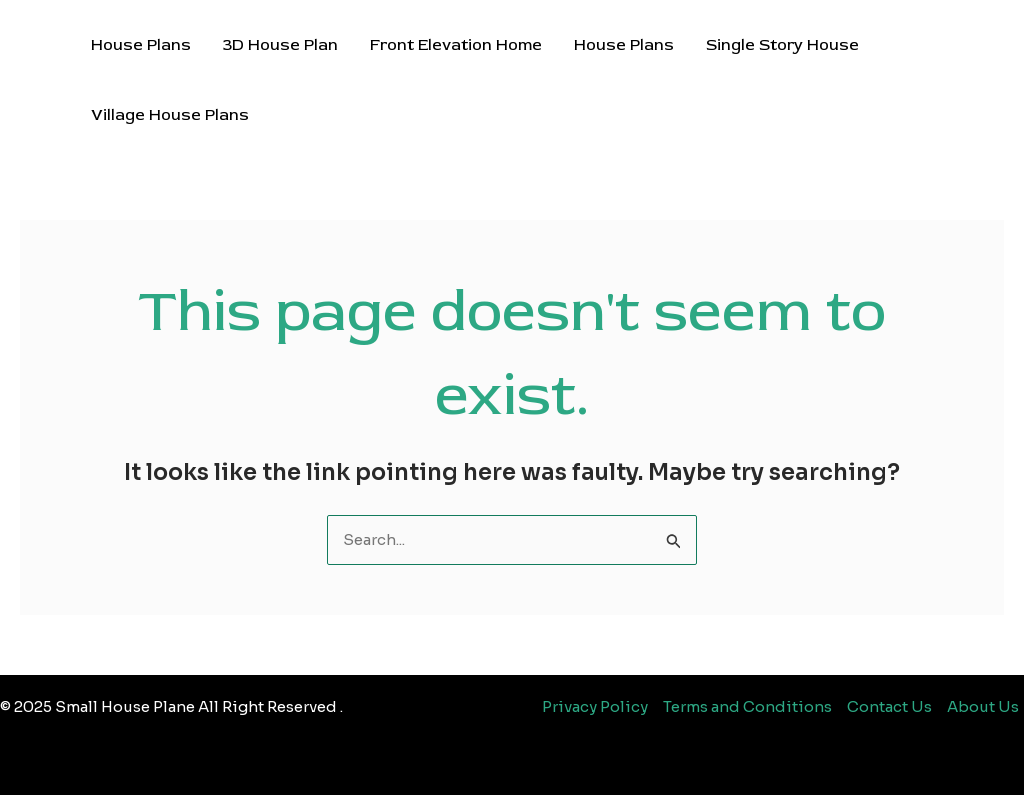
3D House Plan (280, 45)
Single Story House (782, 45)
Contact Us (889, 706)
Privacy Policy (595, 706)
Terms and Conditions (747, 706)
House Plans (141, 45)
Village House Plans (170, 115)
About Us (983, 706)
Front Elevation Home (456, 45)
